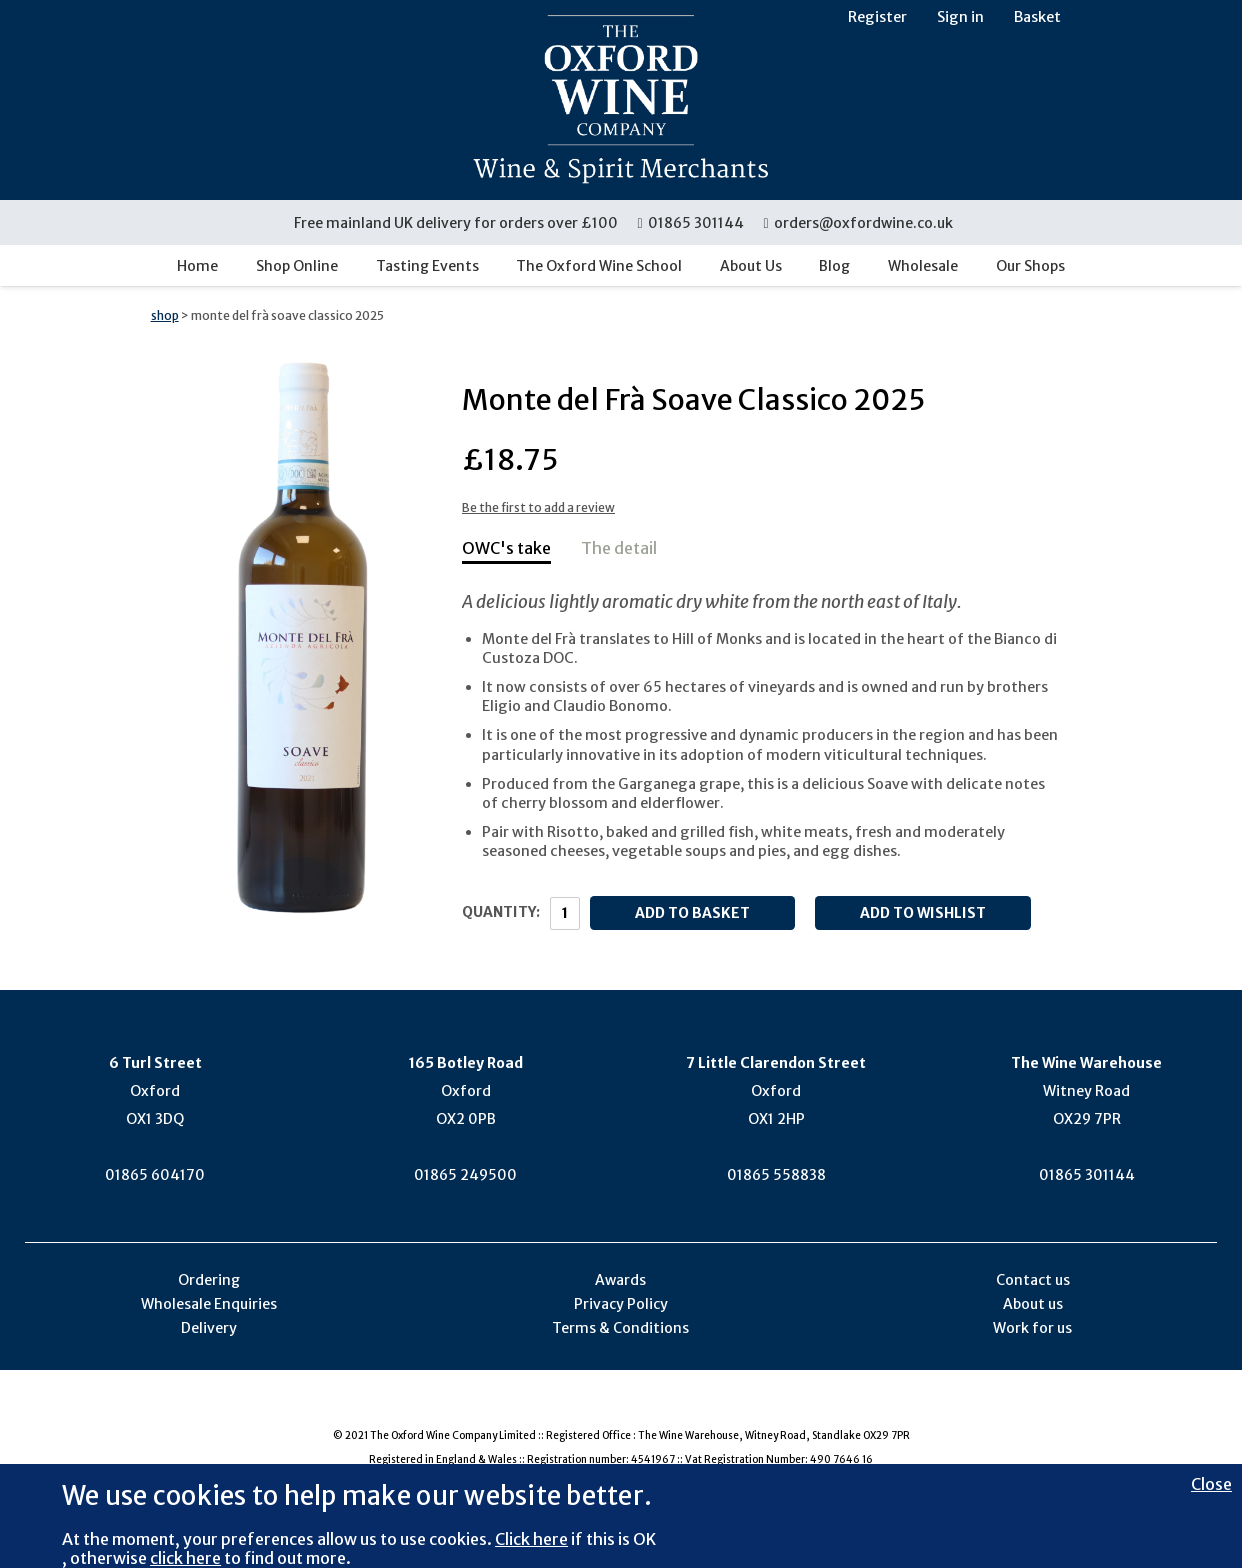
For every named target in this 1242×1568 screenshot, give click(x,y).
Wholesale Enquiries (209, 1304)
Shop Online (297, 266)
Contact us (1033, 1280)
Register (877, 17)
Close (1211, 1484)
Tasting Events (427, 266)
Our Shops (1030, 266)
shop (165, 315)
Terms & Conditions (620, 1328)
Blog (834, 266)
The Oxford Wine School (599, 266)
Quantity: (501, 912)
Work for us (1032, 1328)
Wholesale (923, 266)
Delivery (209, 1328)
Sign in (960, 17)
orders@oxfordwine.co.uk (858, 223)
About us (1033, 1304)
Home (197, 266)
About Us (751, 266)
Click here (531, 1539)
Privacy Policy (621, 1304)
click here (185, 1558)
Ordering (209, 1280)
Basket (1037, 17)
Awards (620, 1280)
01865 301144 (691, 223)
